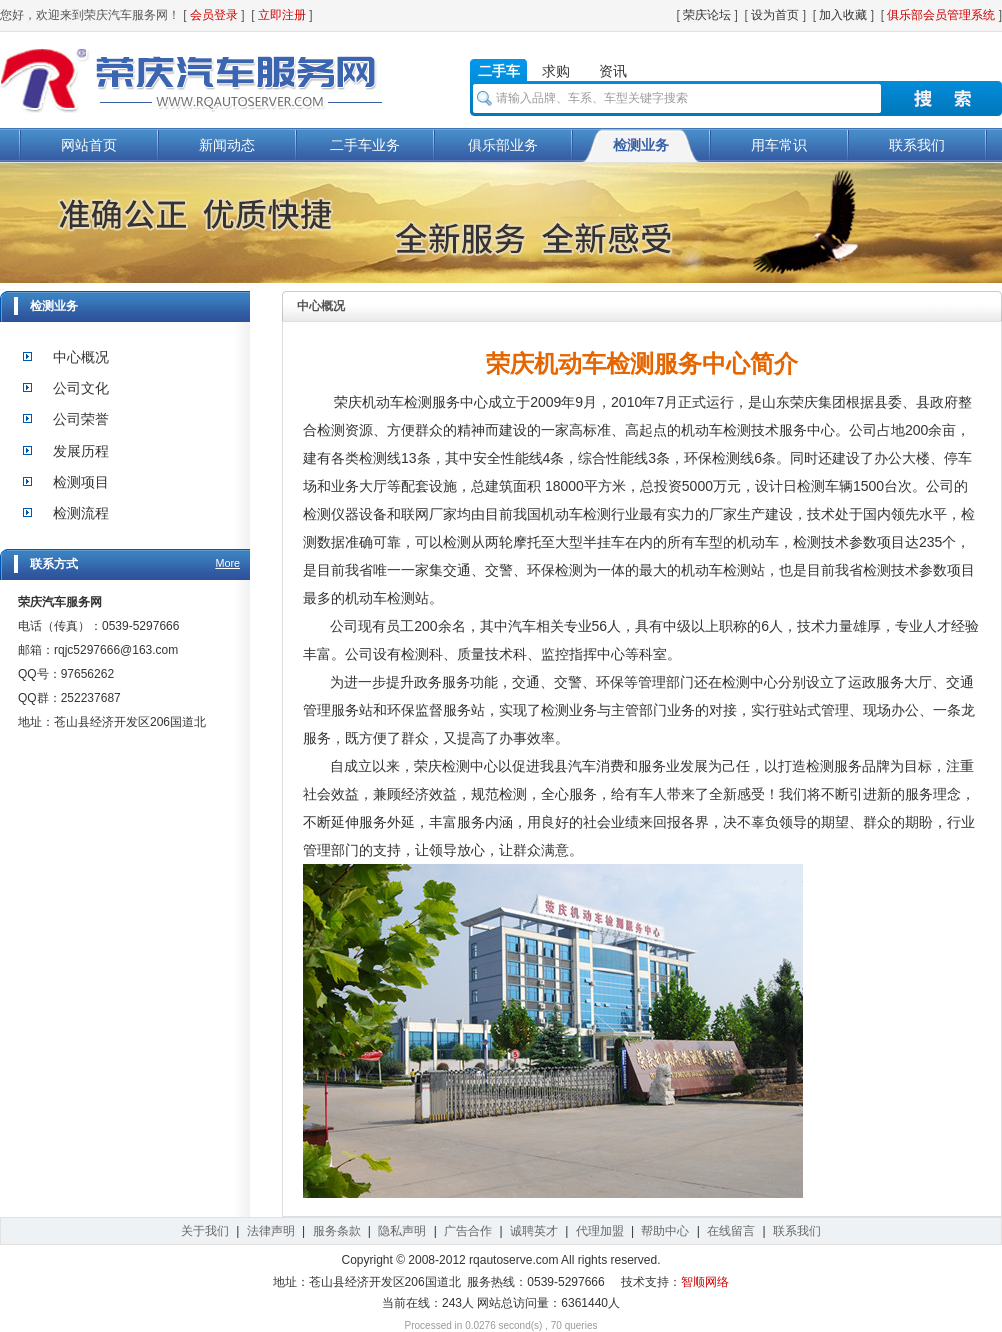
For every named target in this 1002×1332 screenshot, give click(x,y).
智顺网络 (705, 1282)
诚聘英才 (534, 1231)
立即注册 (282, 15)
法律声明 (271, 1231)
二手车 (499, 71)
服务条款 (337, 1231)
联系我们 (917, 145)
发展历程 (81, 451)
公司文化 (81, 388)
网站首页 (89, 145)
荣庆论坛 (707, 15)
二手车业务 (365, 145)
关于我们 (205, 1231)
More (227, 563)
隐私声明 (402, 1231)
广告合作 (468, 1231)
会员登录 (214, 15)
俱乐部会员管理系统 (941, 15)
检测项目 (81, 482)
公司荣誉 (81, 419)
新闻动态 (227, 145)
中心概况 (81, 357)
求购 (556, 71)
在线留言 (731, 1231)
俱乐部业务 (503, 145)
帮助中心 (665, 1231)
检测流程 (81, 513)
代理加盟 (600, 1231)
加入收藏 (843, 15)
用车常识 (779, 145)
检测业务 (641, 145)
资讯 (613, 71)
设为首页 (775, 15)
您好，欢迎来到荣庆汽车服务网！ (90, 15)
